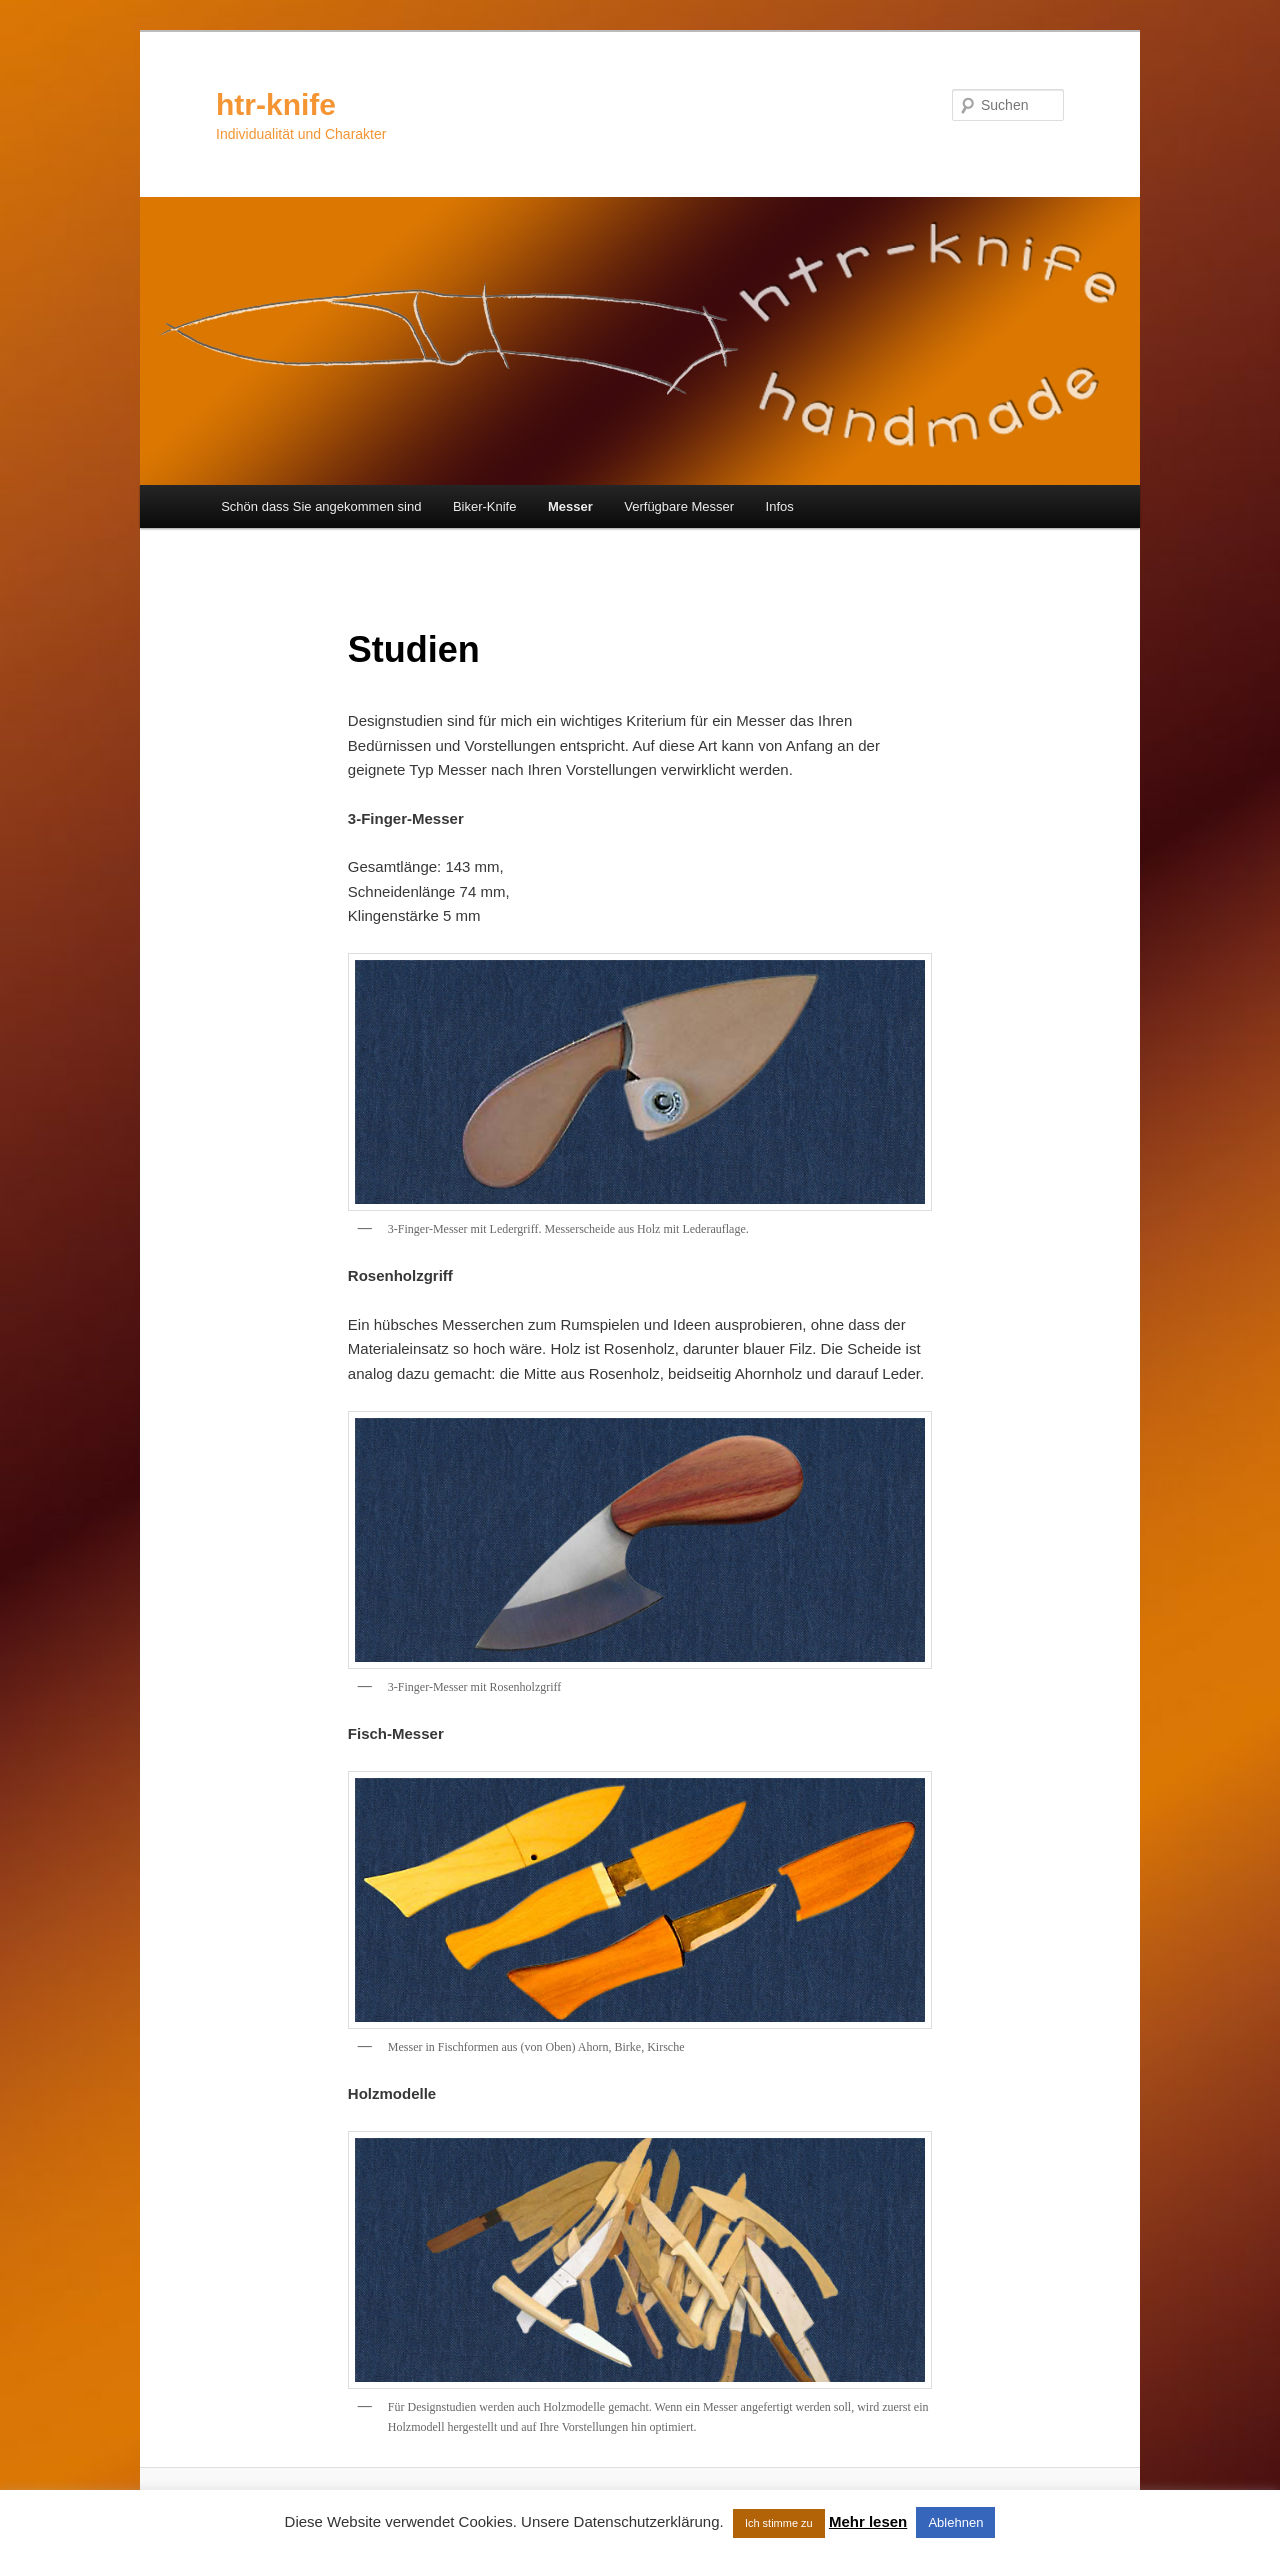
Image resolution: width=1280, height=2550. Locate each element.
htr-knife (276, 104)
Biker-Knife (485, 506)
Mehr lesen (868, 2521)
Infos (780, 506)
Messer (570, 506)
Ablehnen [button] (955, 2522)
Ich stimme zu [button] (779, 2523)
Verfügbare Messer (679, 506)
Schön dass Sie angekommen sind (321, 506)
